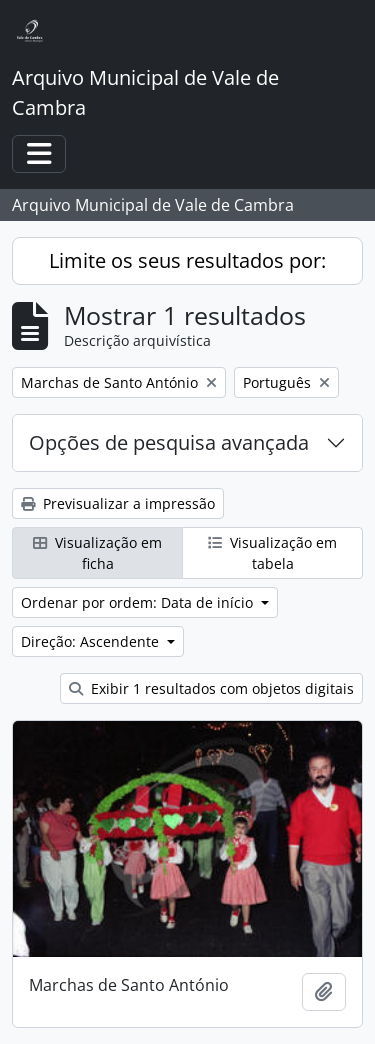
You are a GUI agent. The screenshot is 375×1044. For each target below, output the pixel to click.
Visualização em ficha (97, 553)
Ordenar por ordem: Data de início (139, 602)
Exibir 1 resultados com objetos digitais (211, 688)
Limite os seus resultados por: (187, 260)
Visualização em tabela (272, 553)
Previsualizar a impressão (118, 503)
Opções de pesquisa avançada (169, 442)
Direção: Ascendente (92, 641)
